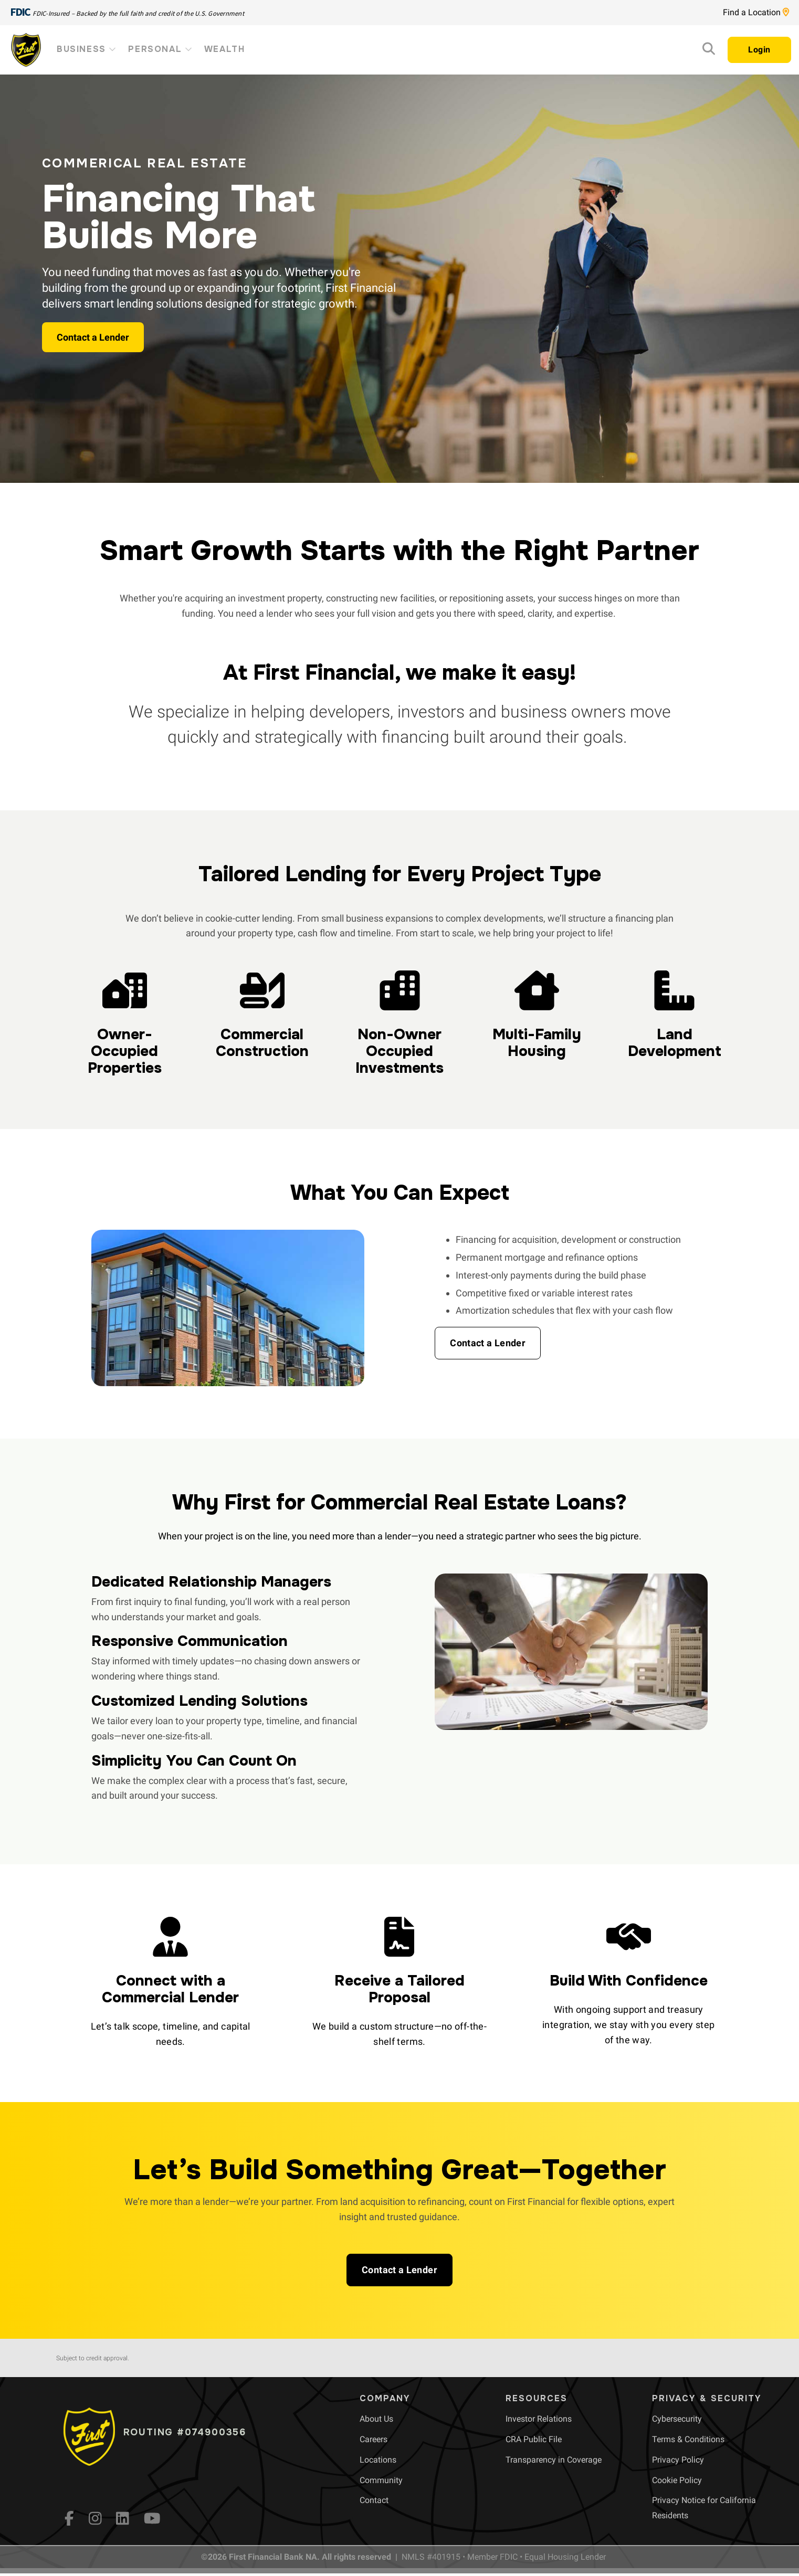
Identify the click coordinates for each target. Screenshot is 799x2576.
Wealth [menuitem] (224, 49)
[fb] (69, 2518)
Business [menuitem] (87, 49)
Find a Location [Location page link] (756, 12)
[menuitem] (376, 2419)
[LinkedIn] (122, 2518)
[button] (488, 1343)
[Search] (708, 51)
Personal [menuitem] (160, 49)
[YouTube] (152, 2518)
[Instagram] (95, 2518)
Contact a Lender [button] (93, 337)
